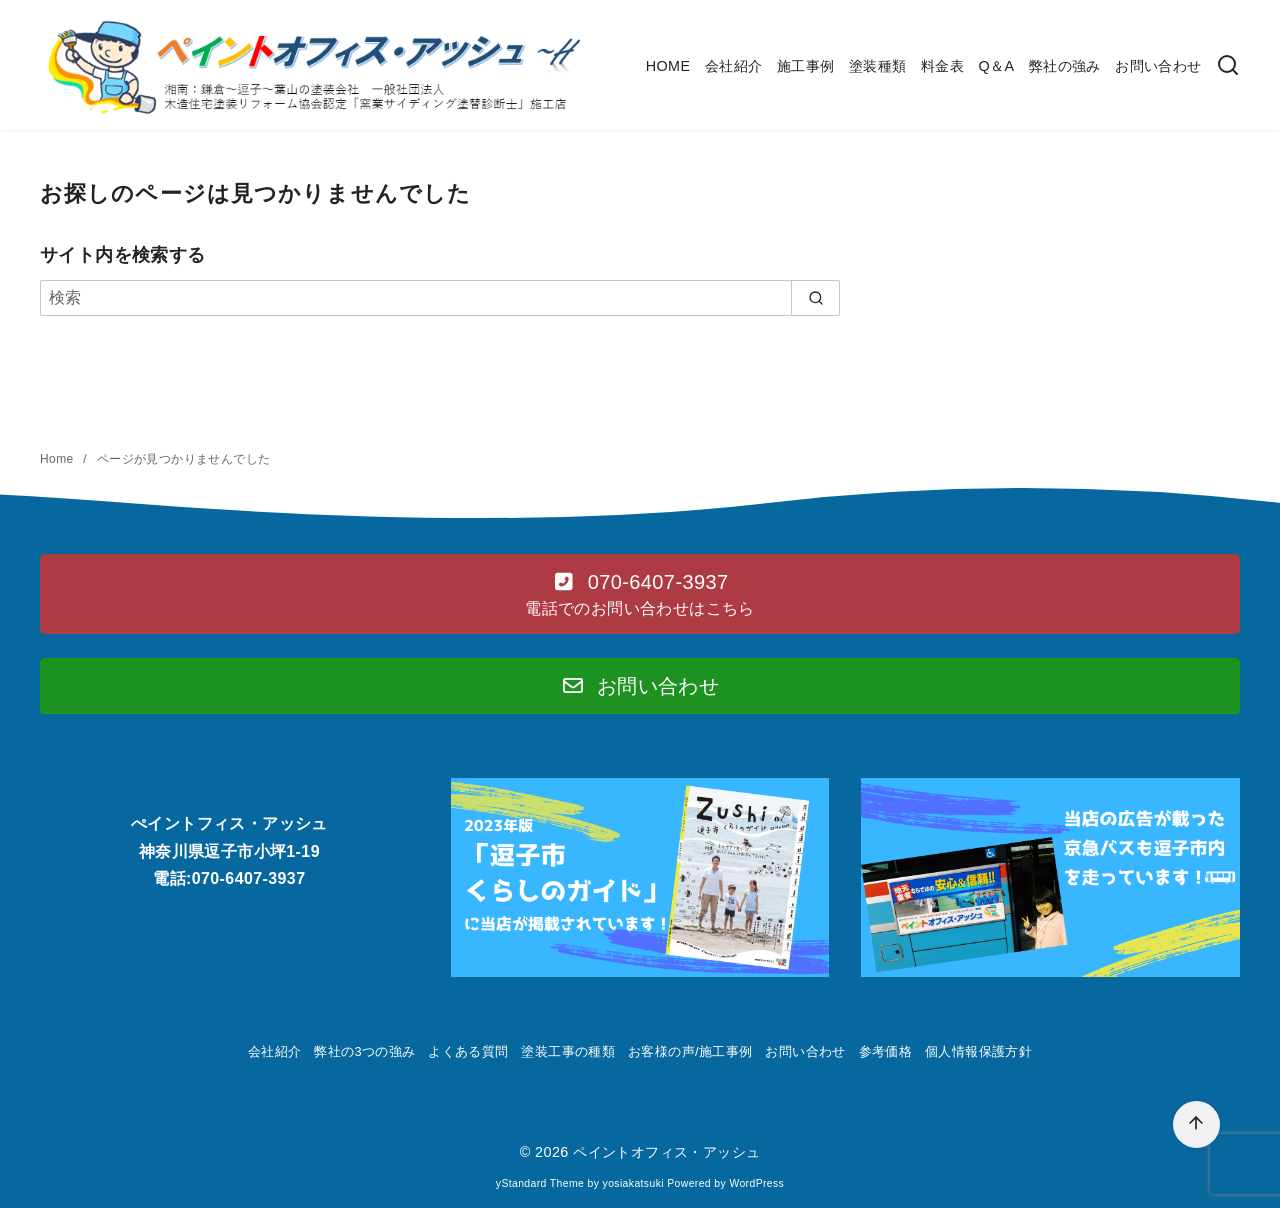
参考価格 (886, 1051)
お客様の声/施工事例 (690, 1051)
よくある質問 (468, 1051)
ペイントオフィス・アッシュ (666, 1152)
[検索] (1228, 66)
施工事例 (806, 66)
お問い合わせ (1158, 66)
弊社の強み (1065, 66)
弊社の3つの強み (364, 1051)
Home (58, 459)
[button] (640, 594)
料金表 (942, 66)
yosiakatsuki (633, 1183)
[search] (815, 298)
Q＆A (996, 66)
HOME (668, 66)
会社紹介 (734, 66)
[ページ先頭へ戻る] (1196, 1124)
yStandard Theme (540, 1183)
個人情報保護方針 (978, 1051)
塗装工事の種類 (568, 1051)
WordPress (756, 1183)
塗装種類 (878, 66)
